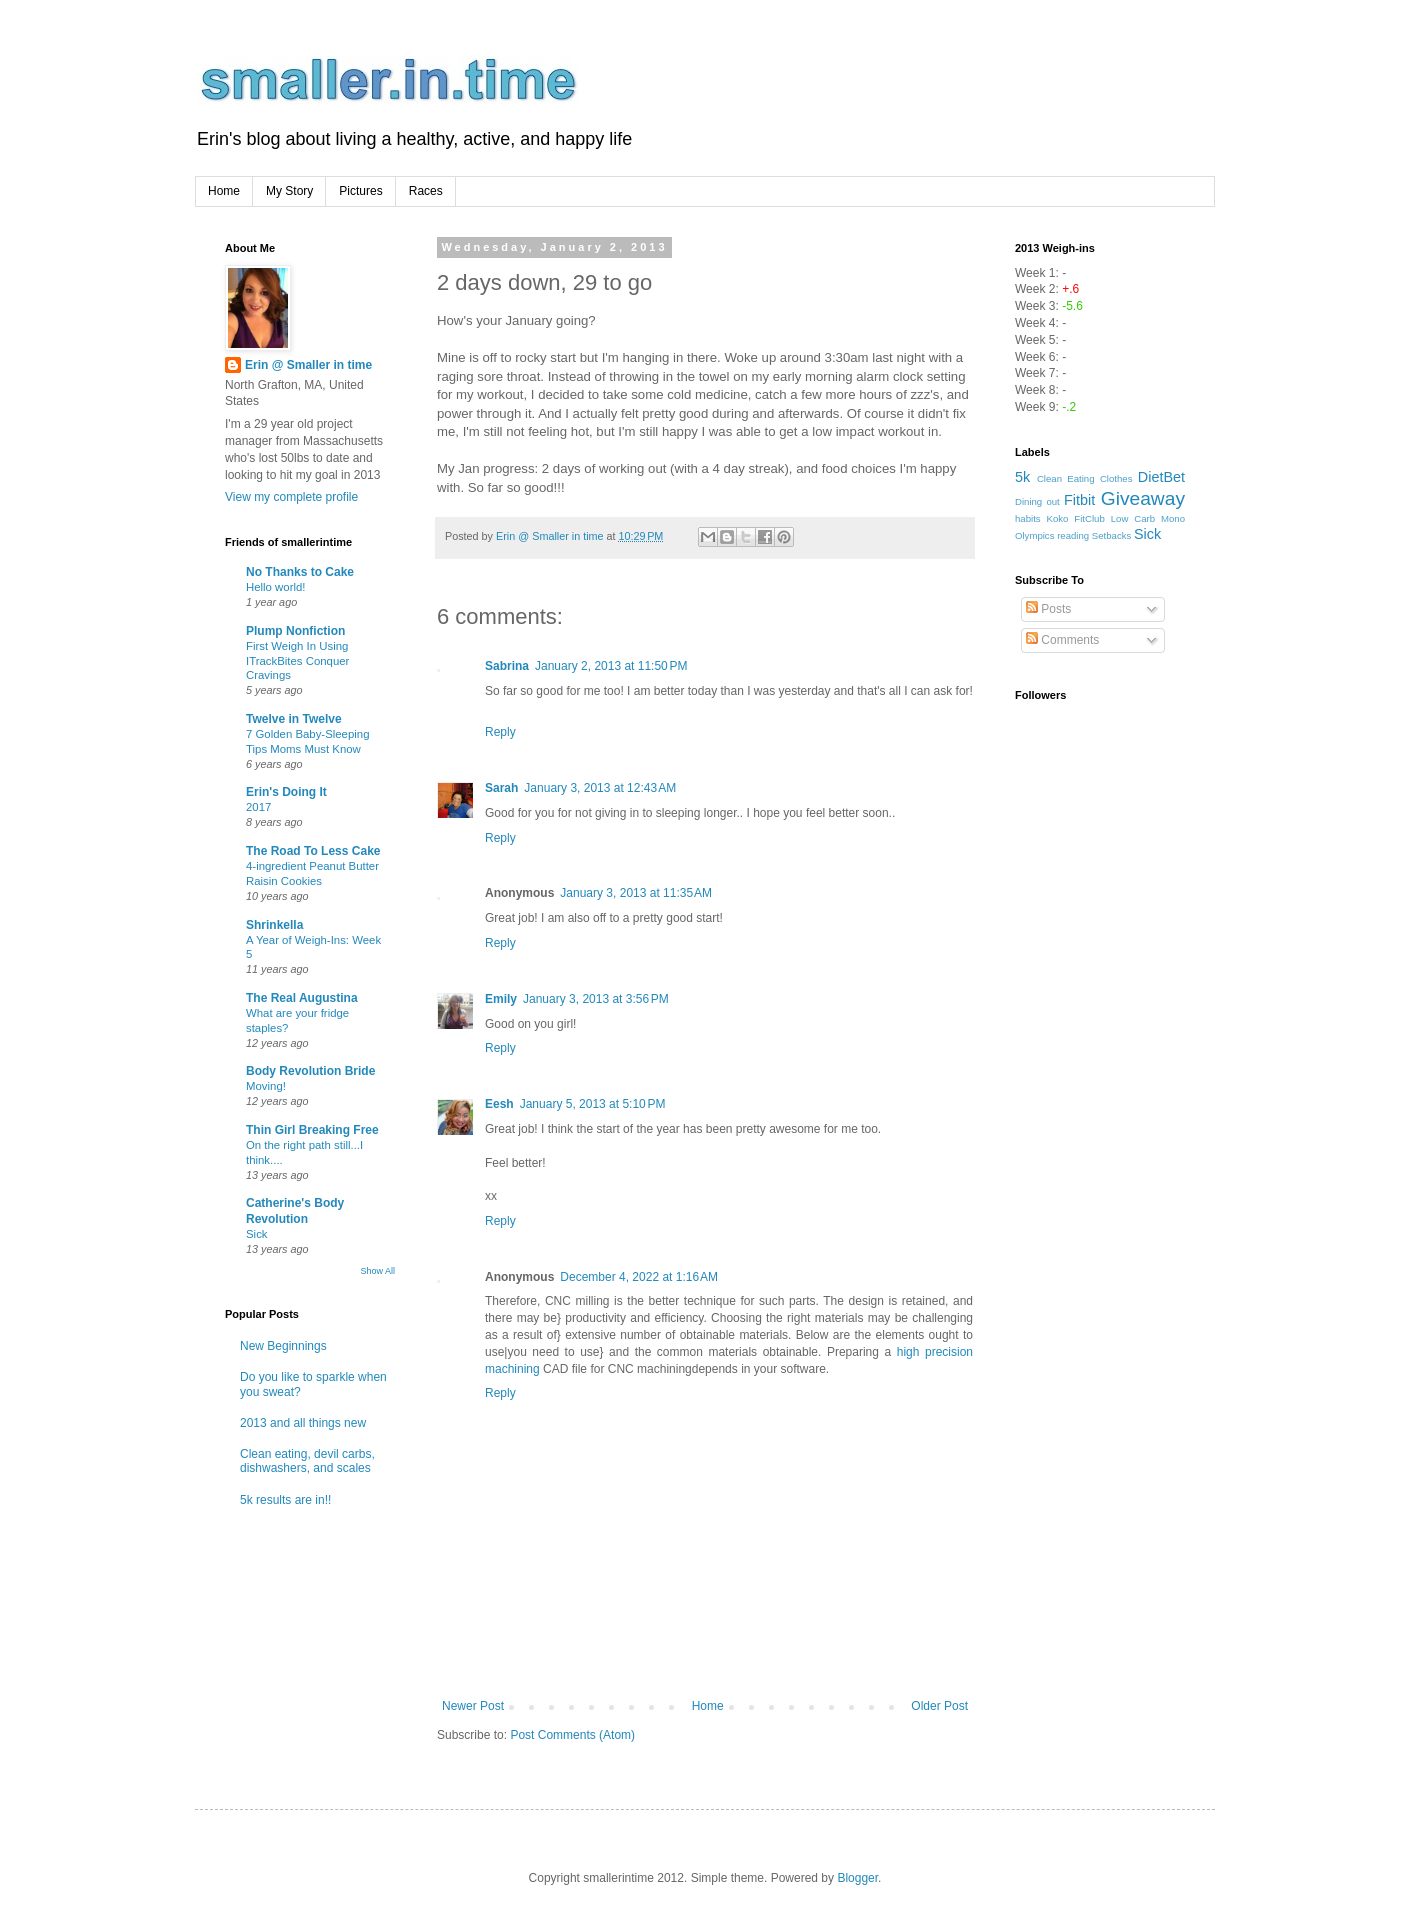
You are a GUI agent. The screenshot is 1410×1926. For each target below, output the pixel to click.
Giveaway (1143, 498)
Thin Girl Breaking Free (312, 1130)
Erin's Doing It (286, 792)
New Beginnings (283, 1346)
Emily (501, 999)
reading (1073, 535)
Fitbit (1079, 500)
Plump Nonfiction (295, 631)
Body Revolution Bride (310, 1071)
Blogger (857, 1878)
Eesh (499, 1104)
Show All (377, 1271)
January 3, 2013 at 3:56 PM (596, 999)
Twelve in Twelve (294, 719)
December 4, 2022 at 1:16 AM (639, 1277)
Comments (1062, 640)
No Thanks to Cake (300, 572)
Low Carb (1133, 518)
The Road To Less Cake (313, 851)
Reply (500, 732)
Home (224, 191)
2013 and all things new (303, 1423)
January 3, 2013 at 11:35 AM (636, 893)
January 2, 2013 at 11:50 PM (611, 666)
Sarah (501, 788)
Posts (1048, 609)
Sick (257, 1234)
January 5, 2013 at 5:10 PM (593, 1104)
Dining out (1037, 501)
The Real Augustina (302, 998)
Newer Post (473, 1706)
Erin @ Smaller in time (308, 365)
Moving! (266, 1086)
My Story (289, 191)
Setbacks (1111, 535)
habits (1028, 518)
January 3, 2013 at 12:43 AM (600, 788)
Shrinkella (274, 925)
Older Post (939, 1706)
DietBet (1161, 477)
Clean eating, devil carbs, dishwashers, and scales (307, 1461)
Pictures (360, 191)
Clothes (1116, 478)
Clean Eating (1066, 478)
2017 (258, 807)
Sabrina (507, 666)
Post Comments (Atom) (572, 1735)
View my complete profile (291, 497)
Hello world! (276, 587)
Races (426, 191)
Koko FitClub (1076, 518)
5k (1022, 477)
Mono (1173, 518)
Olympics (1034, 535)
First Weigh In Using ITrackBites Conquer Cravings (297, 661)
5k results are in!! (285, 1500)
